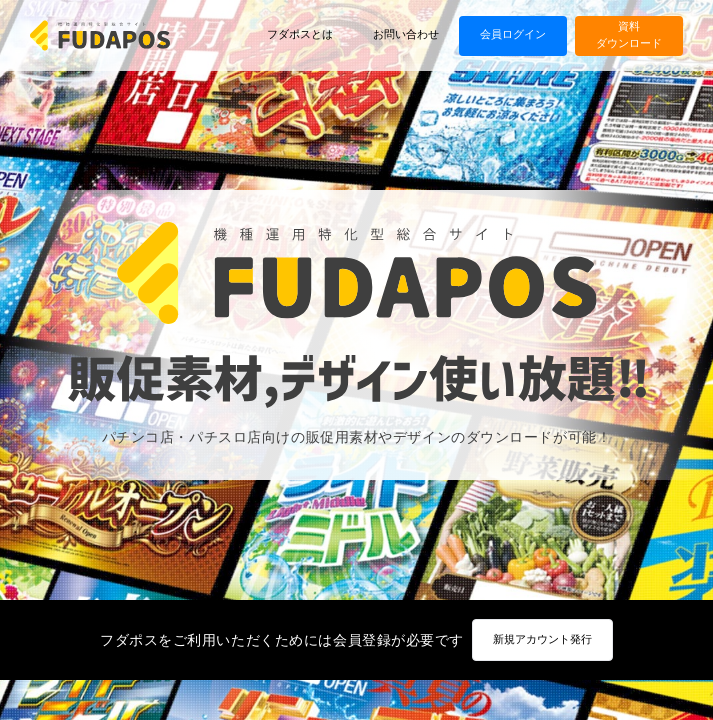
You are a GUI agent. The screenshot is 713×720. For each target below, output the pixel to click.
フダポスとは (300, 34)
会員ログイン (513, 34)
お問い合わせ (406, 34)
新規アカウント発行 (542, 639)
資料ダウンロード (629, 35)
